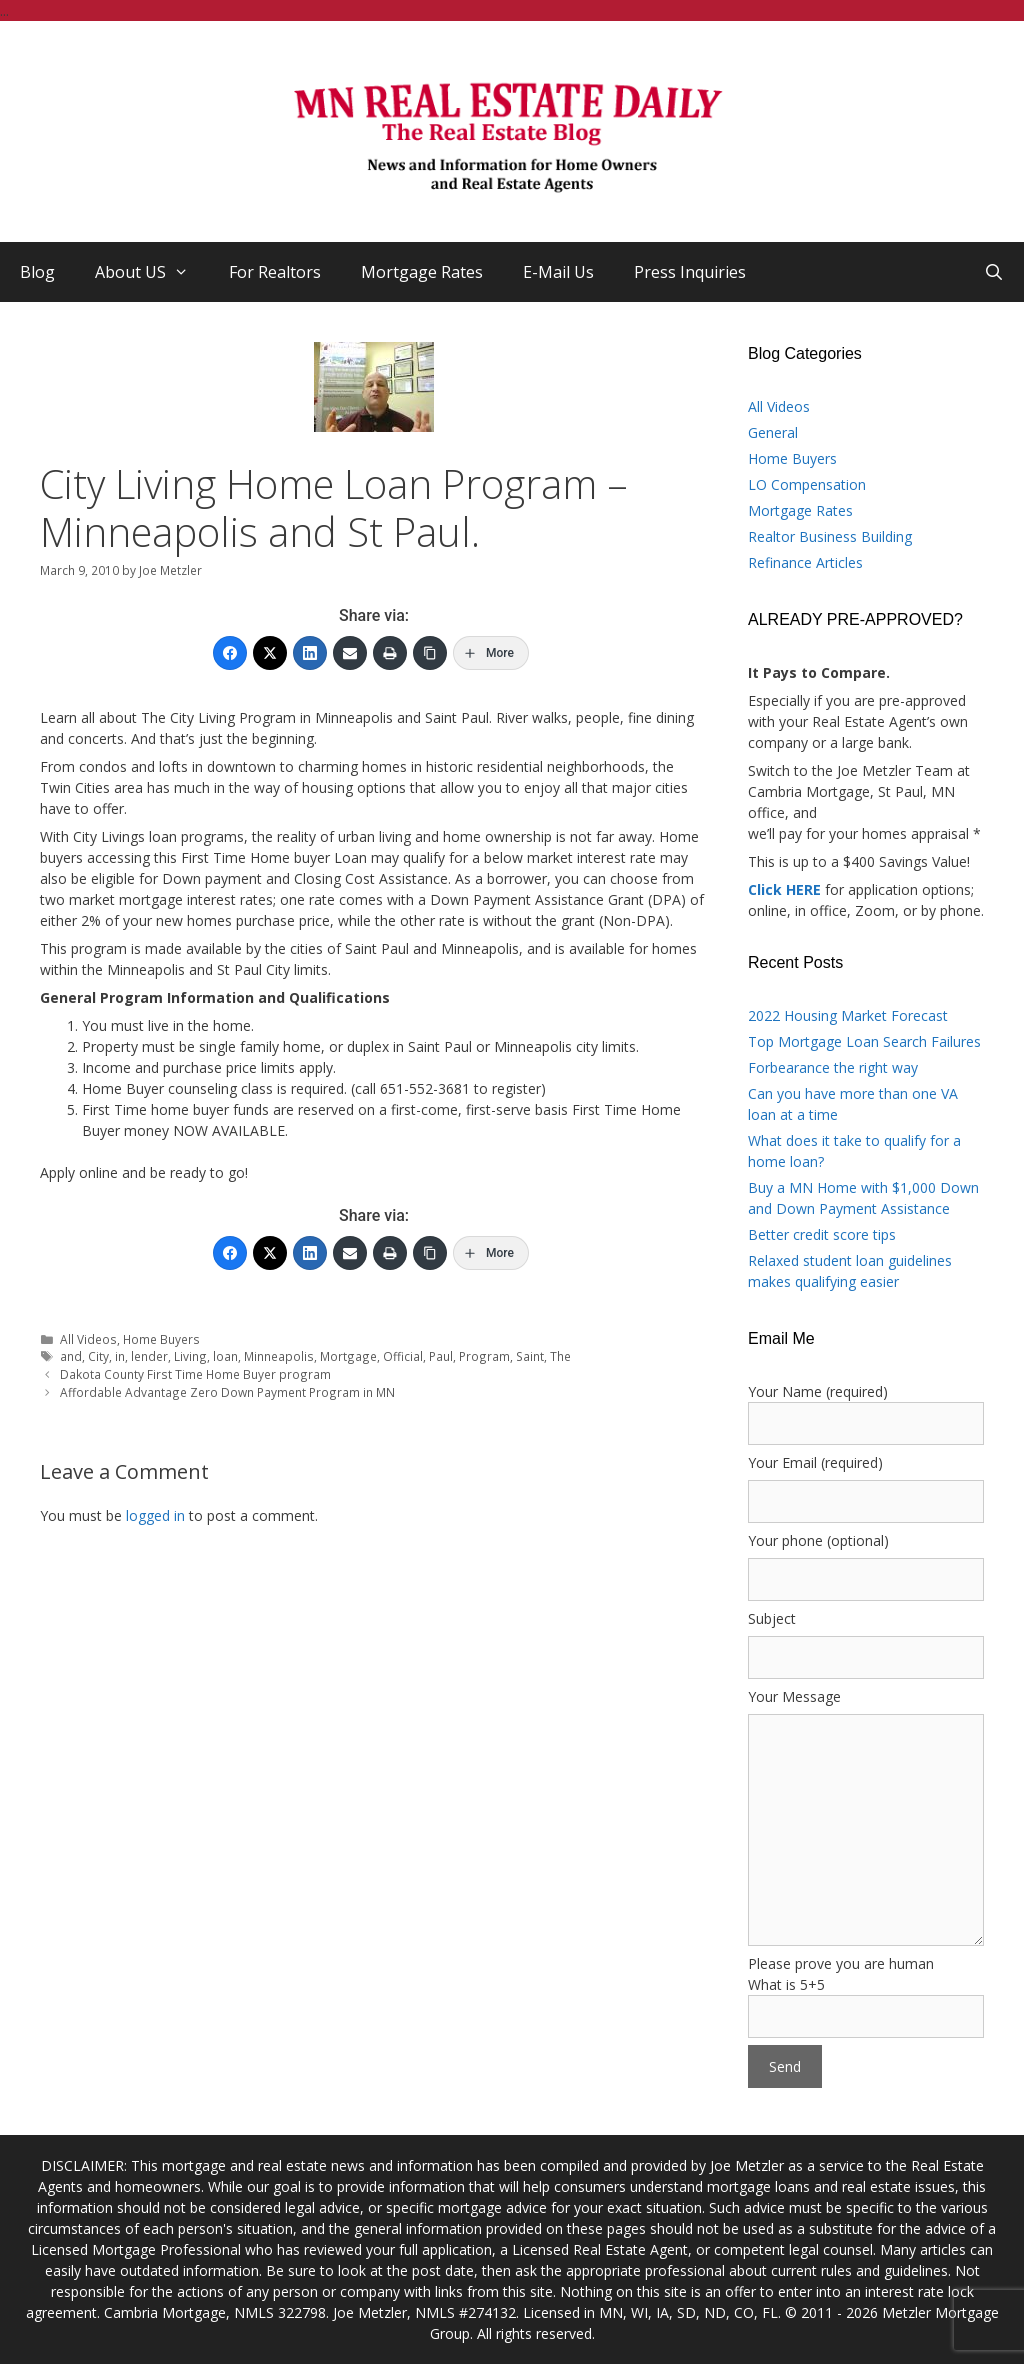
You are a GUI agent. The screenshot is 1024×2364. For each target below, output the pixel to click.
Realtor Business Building (830, 536)
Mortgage (348, 1356)
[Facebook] (230, 653)
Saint (530, 1356)
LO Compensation (807, 484)
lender (149, 1356)
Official (403, 1356)
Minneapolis (279, 1356)
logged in (155, 1515)
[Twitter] (270, 653)
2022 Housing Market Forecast (848, 1015)
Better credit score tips (822, 1234)
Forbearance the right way (833, 1067)
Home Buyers (161, 1339)
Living (190, 1356)
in (120, 1356)
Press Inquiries (690, 272)
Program (484, 1356)
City (98, 1356)
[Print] (390, 653)
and (71, 1356)
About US (152, 272)
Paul (441, 1356)
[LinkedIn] (310, 653)
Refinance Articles (805, 562)
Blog (37, 272)
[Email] (350, 653)
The (560, 1356)
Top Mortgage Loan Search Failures (864, 1041)
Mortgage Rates (422, 272)
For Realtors (275, 272)
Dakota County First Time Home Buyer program (195, 1374)
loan (225, 1356)
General (773, 432)
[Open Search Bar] (993, 272)
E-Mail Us (558, 272)
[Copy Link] (430, 653)
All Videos (88, 1339)
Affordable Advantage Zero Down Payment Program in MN (227, 1392)
